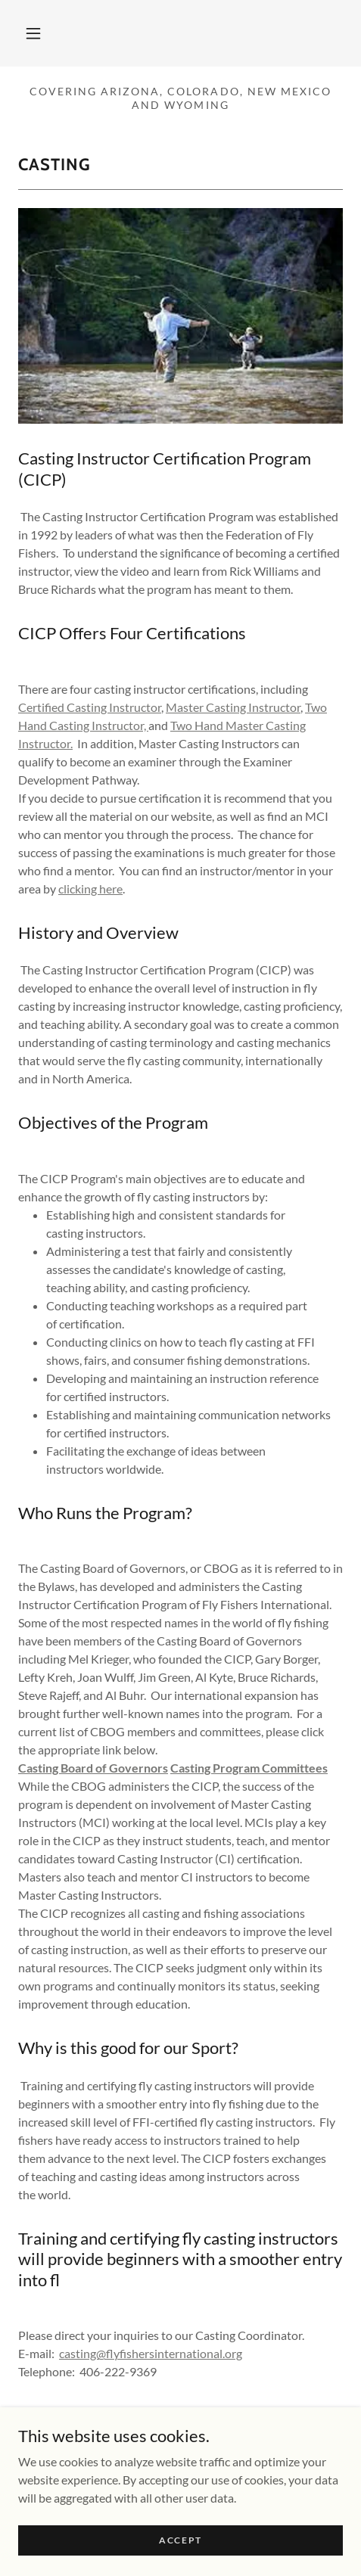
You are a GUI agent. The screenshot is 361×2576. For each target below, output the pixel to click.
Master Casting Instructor (233, 707)
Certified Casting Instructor (89, 707)
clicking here (90, 888)
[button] (33, 33)
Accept (180, 2540)
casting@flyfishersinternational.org (150, 2353)
